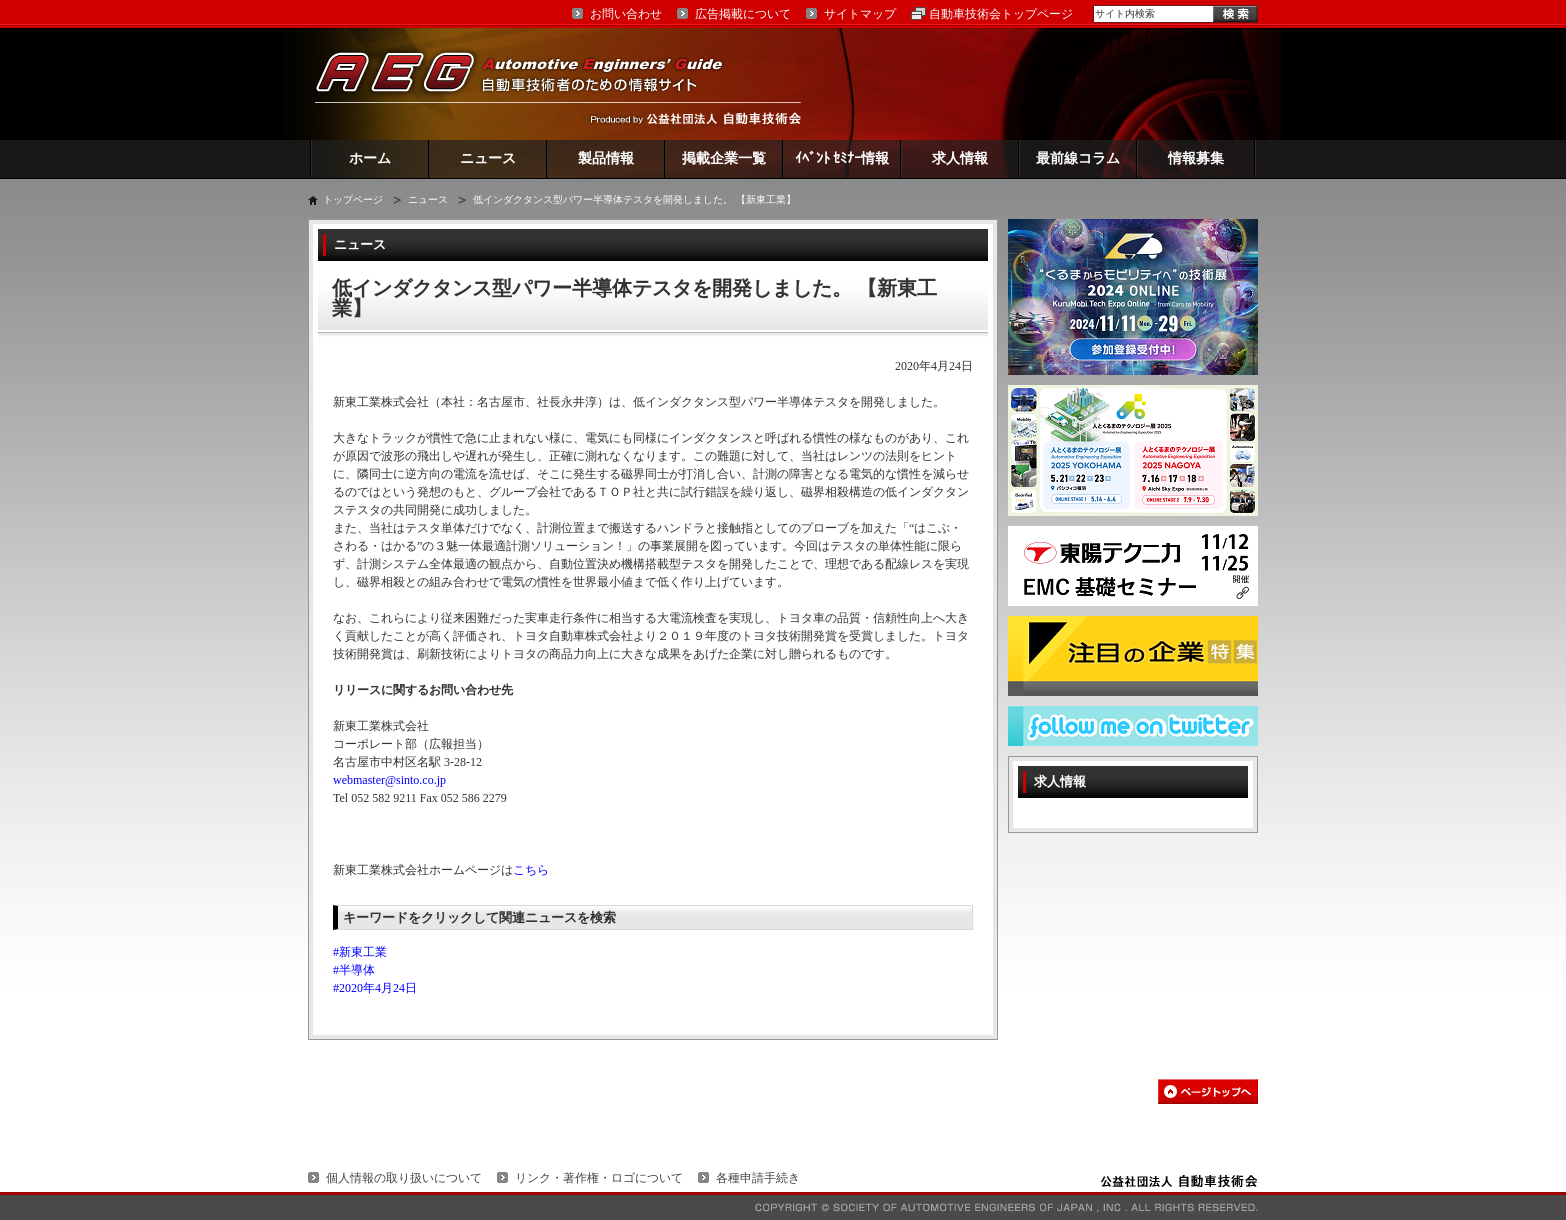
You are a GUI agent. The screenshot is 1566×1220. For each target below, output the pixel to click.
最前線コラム (1078, 158)
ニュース (488, 158)
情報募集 (1196, 158)
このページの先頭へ (1208, 1091)
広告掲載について (743, 14)
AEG (532, 83)
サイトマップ (860, 14)
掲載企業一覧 (724, 158)
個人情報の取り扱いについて (404, 1178)
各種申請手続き (758, 1178)
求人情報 (960, 158)
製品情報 (606, 158)
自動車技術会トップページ (1001, 14)
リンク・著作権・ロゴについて (599, 1178)
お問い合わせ (626, 14)
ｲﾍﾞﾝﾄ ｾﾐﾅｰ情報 (842, 158)
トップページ (353, 199)
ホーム (370, 158)
